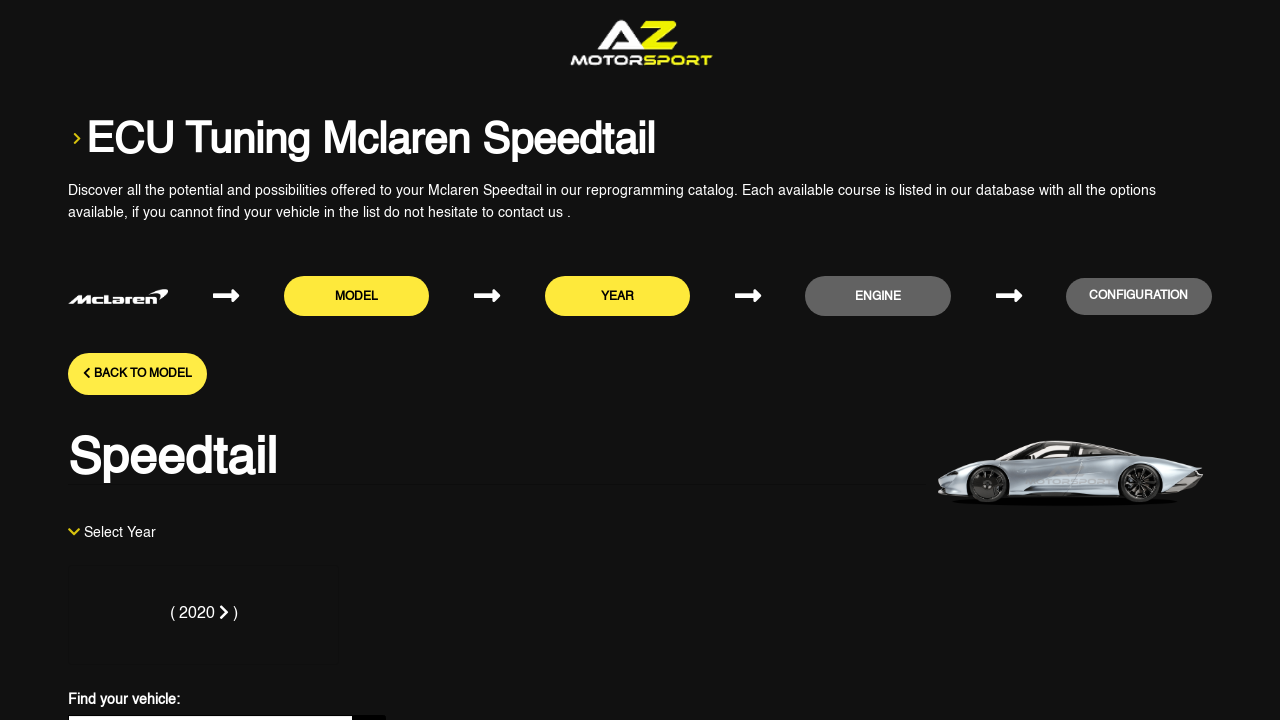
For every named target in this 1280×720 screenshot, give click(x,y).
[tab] (203, 615)
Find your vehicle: (124, 700)
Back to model (137, 373)
